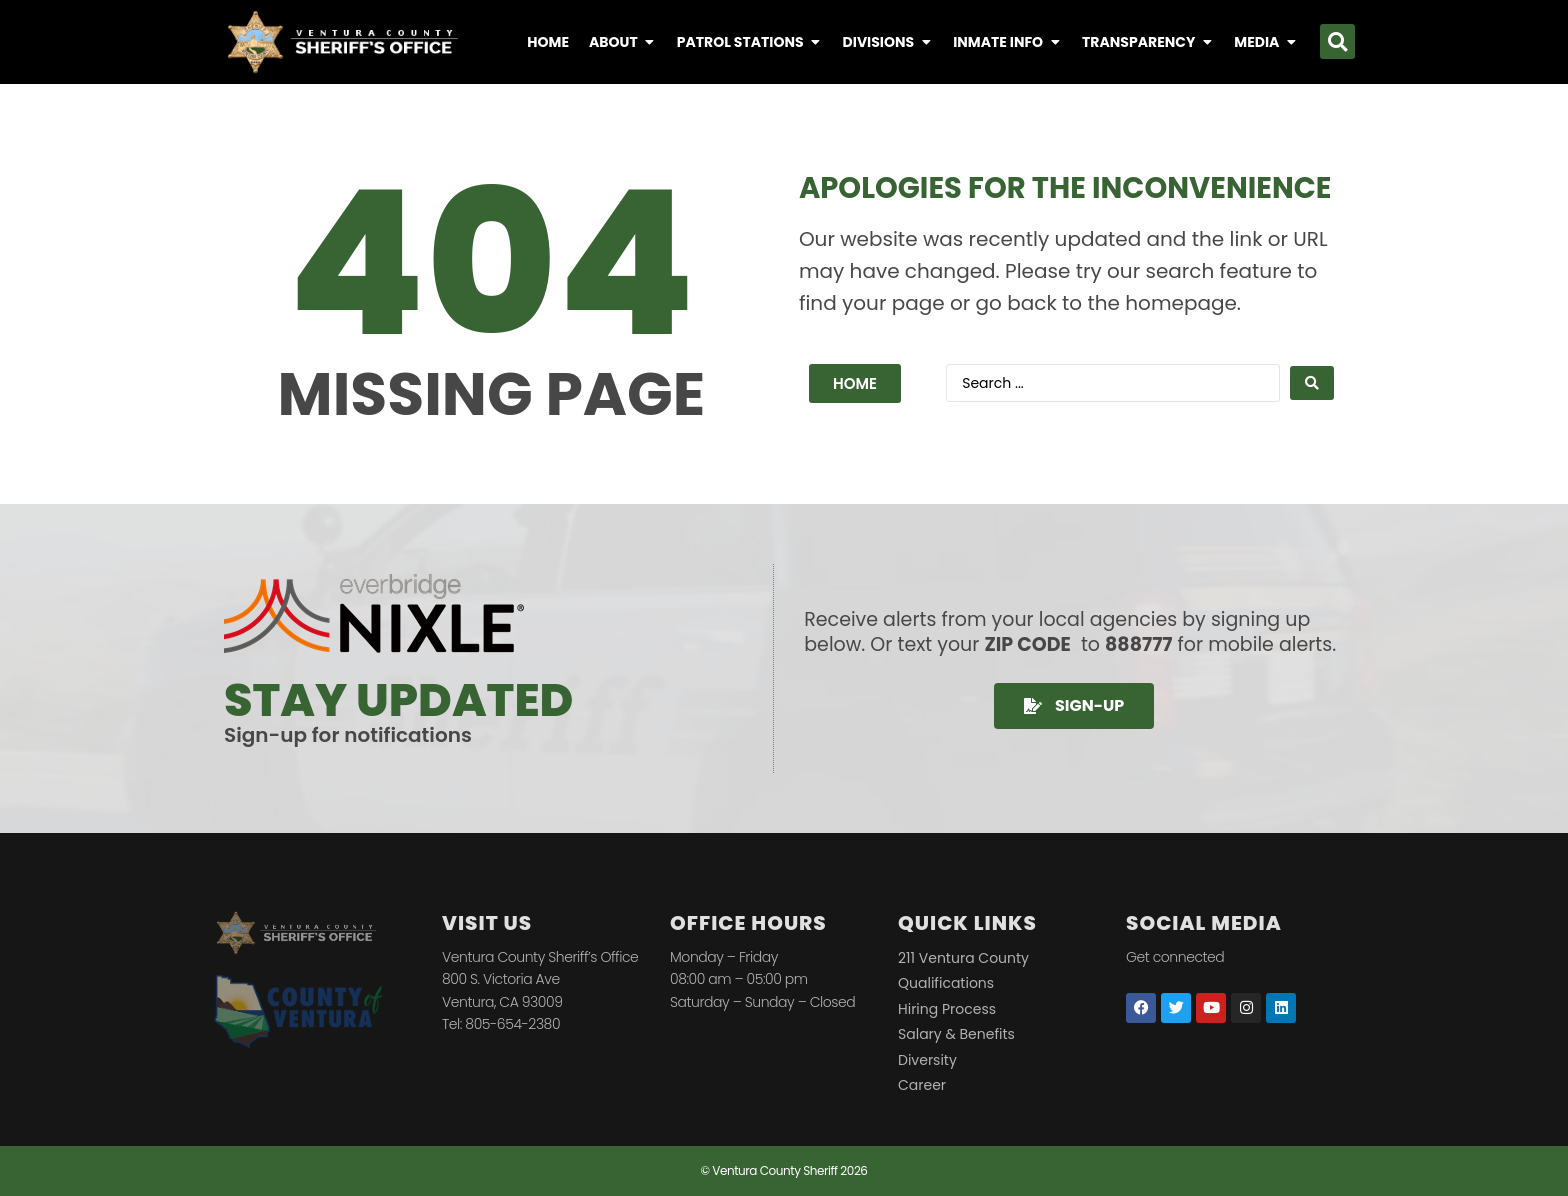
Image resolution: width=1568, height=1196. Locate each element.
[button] (1337, 41)
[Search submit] (1312, 383)
